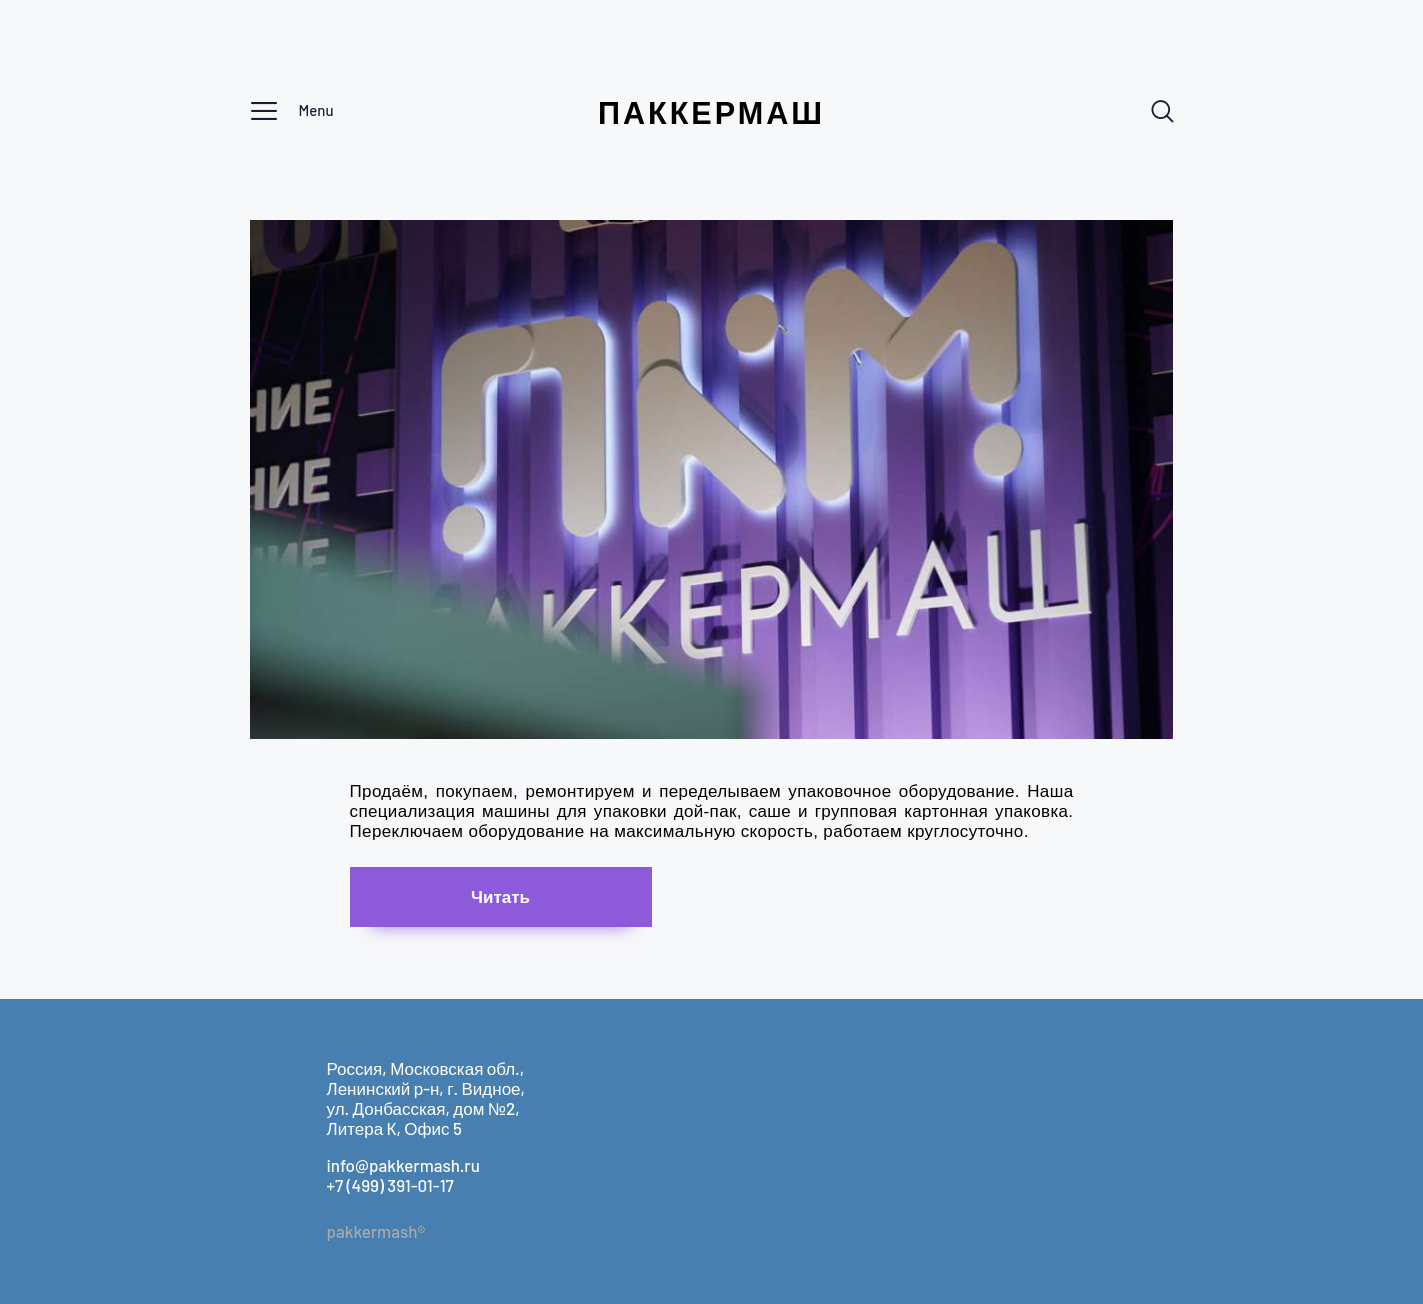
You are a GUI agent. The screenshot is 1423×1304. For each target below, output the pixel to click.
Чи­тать (500, 896)
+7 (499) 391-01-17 (390, 1185)
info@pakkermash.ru (403, 1165)
